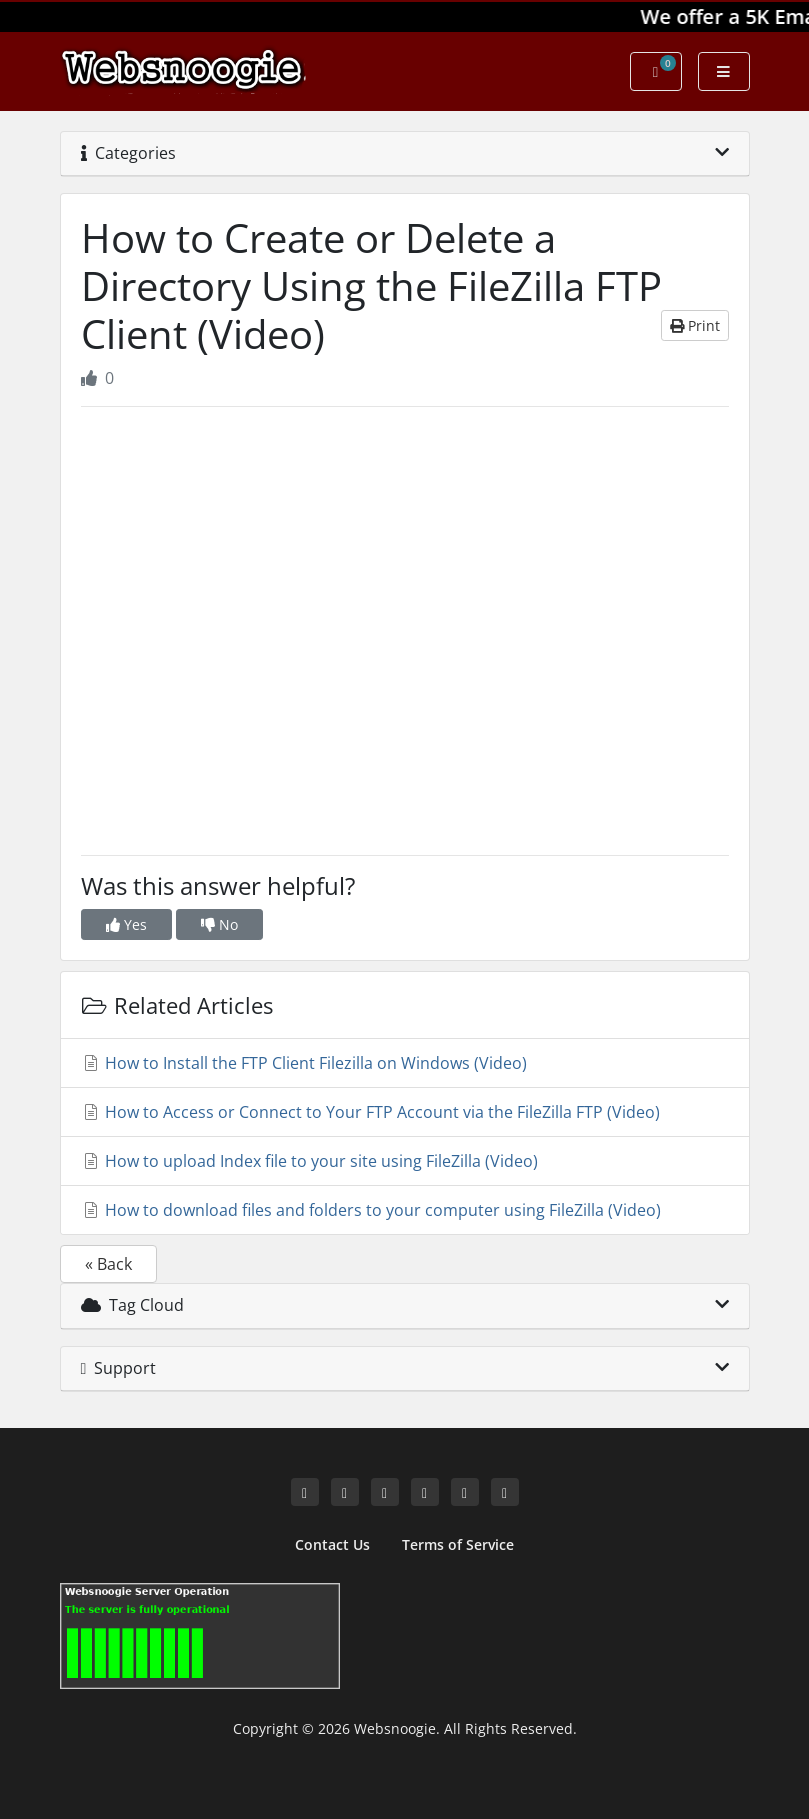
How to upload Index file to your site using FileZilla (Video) (309, 1161)
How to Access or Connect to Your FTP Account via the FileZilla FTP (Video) (370, 1112)
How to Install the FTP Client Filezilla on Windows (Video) (304, 1063)
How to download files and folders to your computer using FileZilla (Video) (371, 1210)
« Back (108, 1264)
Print (695, 325)
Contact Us (332, 1544)
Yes (126, 924)
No (219, 924)
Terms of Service (458, 1544)
